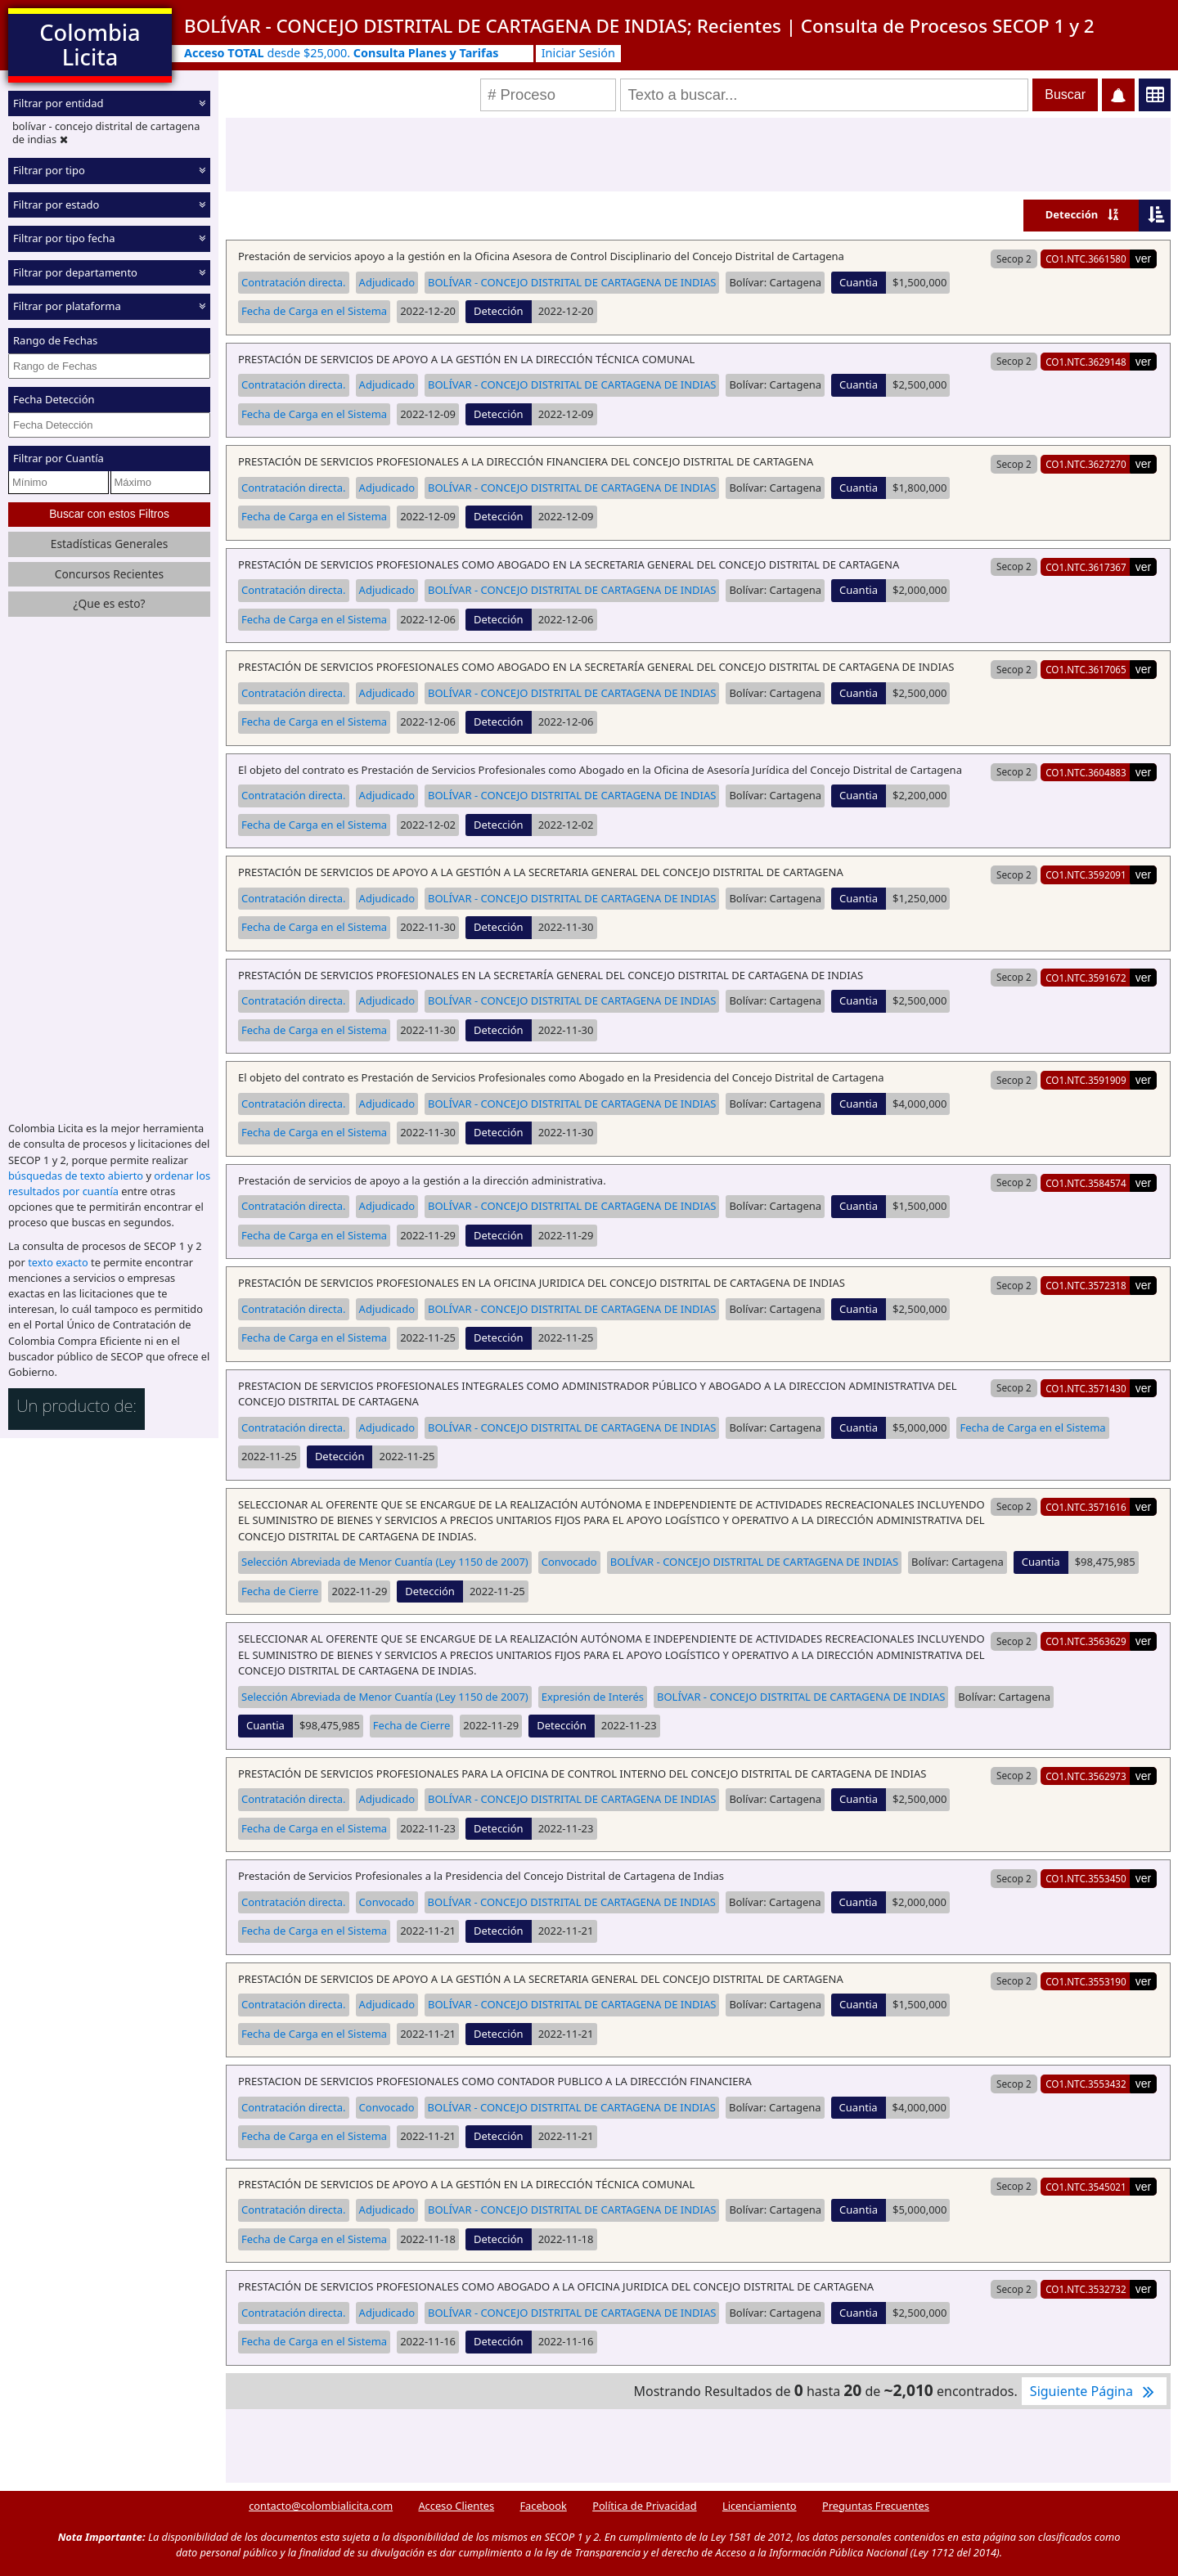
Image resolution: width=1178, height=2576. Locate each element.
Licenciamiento (759, 2505)
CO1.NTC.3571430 (1085, 1388)
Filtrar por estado (56, 204)
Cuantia (858, 282)
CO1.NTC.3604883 (1085, 772)
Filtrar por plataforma (67, 306)
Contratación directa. (293, 282)
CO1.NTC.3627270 (1085, 463)
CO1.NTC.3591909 (1085, 1079)
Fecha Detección (54, 399)
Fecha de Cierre (279, 1591)
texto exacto (58, 1262)
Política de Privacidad (644, 2505)
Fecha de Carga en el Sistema (314, 310)
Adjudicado (387, 282)
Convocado (569, 1561)
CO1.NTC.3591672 (1085, 977)
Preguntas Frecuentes (875, 2505)
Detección (1072, 214)
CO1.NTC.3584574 (1085, 1182)
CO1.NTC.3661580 (1085, 258)
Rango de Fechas (55, 340)
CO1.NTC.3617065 (1085, 669)
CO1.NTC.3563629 (1085, 1641)
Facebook (542, 2505)
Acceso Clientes (456, 2505)
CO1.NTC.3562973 (1085, 1776)
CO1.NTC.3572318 (1085, 1285)
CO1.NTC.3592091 (1085, 874)
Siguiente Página (1094, 2391)
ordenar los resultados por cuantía (109, 1183)
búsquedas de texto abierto (75, 1175)
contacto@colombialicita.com (321, 2505)
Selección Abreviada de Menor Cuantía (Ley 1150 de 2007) (384, 1561)
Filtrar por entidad (58, 103)
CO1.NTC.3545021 (1085, 2186)
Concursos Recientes (109, 574)
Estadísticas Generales (110, 543)
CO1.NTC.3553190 (1085, 1981)
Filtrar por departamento (75, 272)
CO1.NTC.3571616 (1085, 1506)
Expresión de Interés (593, 1696)
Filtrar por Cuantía (58, 458)
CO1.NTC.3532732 (1085, 2288)
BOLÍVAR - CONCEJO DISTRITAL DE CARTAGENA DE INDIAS (572, 282)
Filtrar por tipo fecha (64, 238)
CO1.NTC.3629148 (1085, 361)
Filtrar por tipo (49, 170)
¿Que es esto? (109, 603)
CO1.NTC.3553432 (1085, 2083)
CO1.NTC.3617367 (1085, 566)
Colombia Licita (89, 44)
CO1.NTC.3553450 (1085, 1878)
